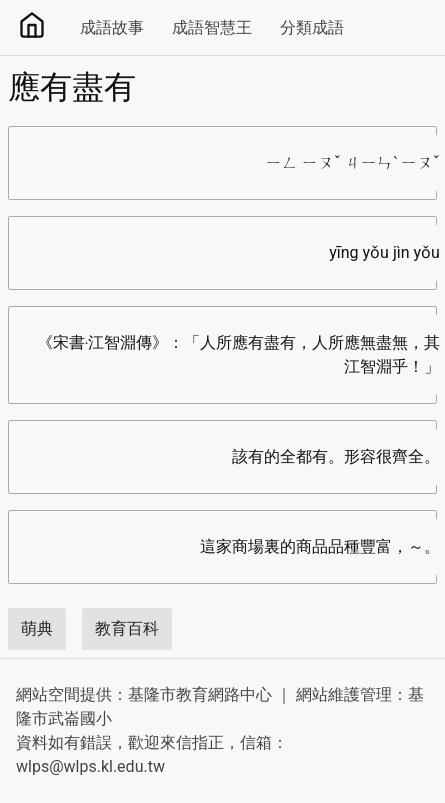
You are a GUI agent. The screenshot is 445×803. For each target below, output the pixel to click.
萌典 (37, 628)
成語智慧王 (212, 27)
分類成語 (312, 27)
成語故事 (112, 27)
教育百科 (127, 628)
